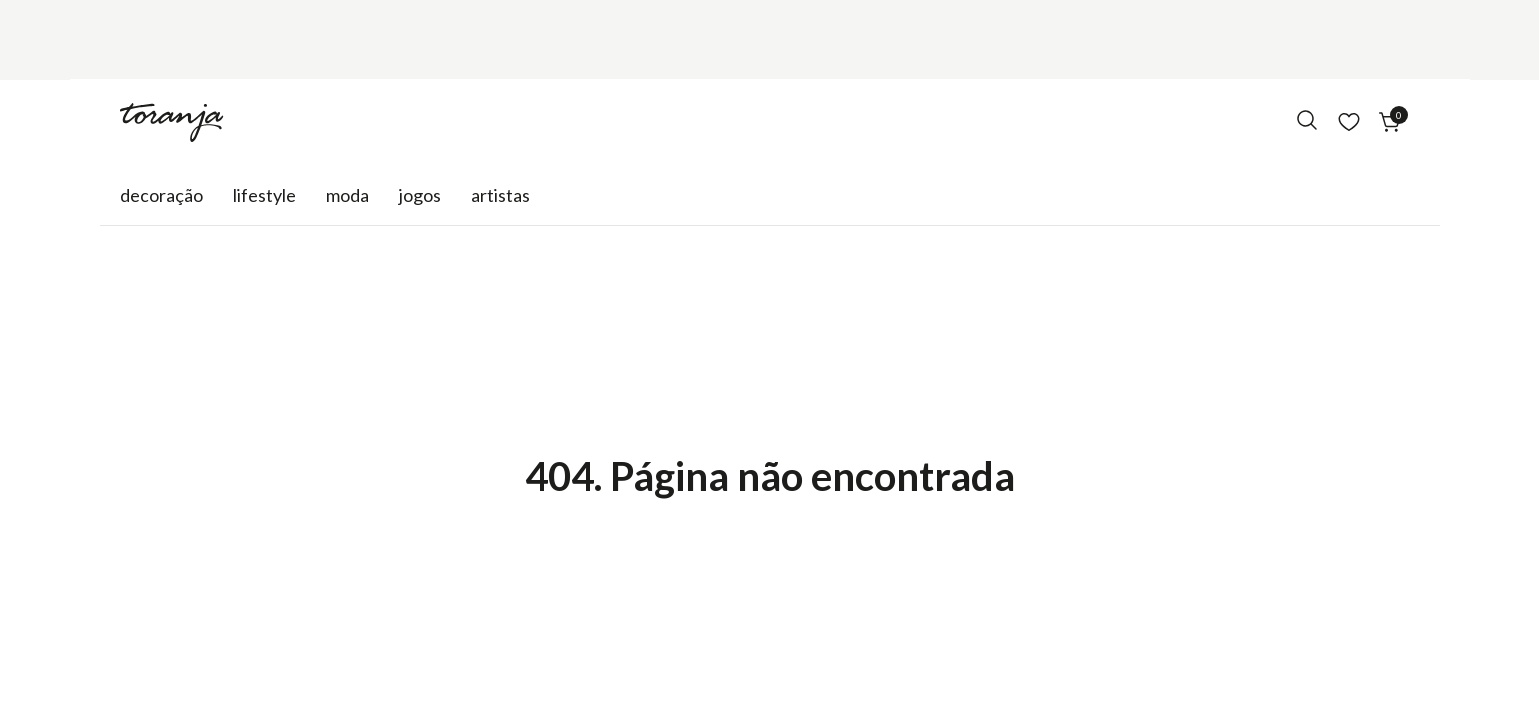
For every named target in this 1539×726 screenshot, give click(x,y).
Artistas (500, 195)
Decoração (161, 195)
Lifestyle (264, 195)
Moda (347, 195)
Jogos (420, 195)
